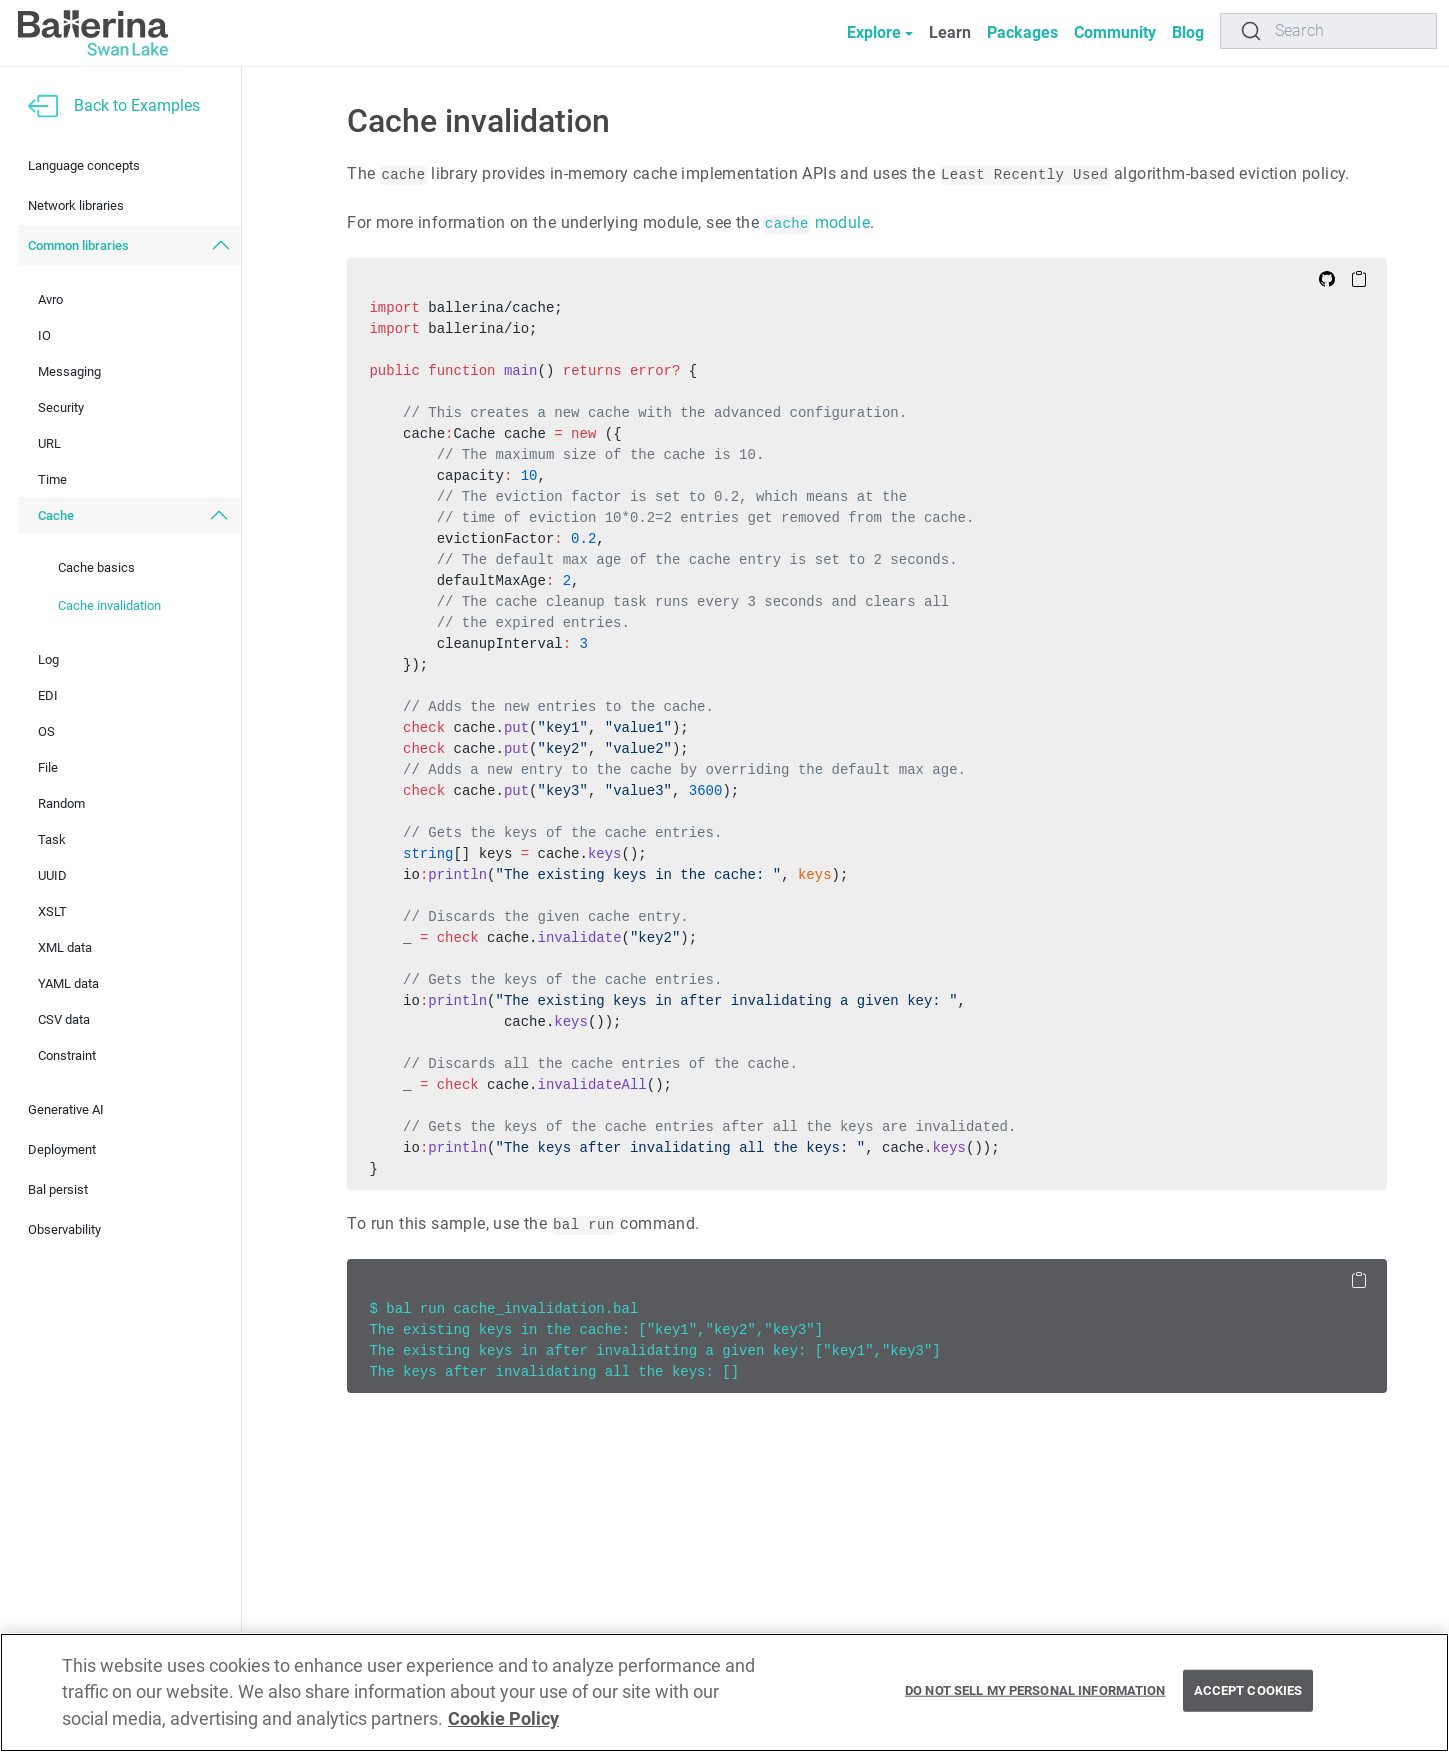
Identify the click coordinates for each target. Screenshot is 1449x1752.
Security (61, 407)
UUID (52, 875)
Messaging (69, 371)
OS (46, 731)
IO (44, 335)
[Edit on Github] (1327, 278)
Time (52, 479)
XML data (65, 947)
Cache (56, 515)
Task (52, 839)
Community (1115, 32)
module (816, 222)
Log (48, 659)
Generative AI (66, 1109)
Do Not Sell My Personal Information (1035, 1690)
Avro (50, 299)
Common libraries (78, 245)
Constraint (67, 1055)
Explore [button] (874, 32)
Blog (1188, 32)
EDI (48, 695)
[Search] (1328, 31)
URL (49, 443)
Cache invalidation (109, 605)
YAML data (68, 983)
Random (61, 803)
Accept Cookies (1248, 1690)
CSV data (64, 1019)
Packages (1022, 32)
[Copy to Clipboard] (1359, 278)
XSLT (52, 911)
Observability (64, 1229)
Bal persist (58, 1189)
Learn (950, 32)
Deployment (62, 1149)
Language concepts (84, 165)
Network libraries (76, 205)
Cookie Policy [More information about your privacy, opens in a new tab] (503, 1719)
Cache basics (96, 567)
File (48, 767)
